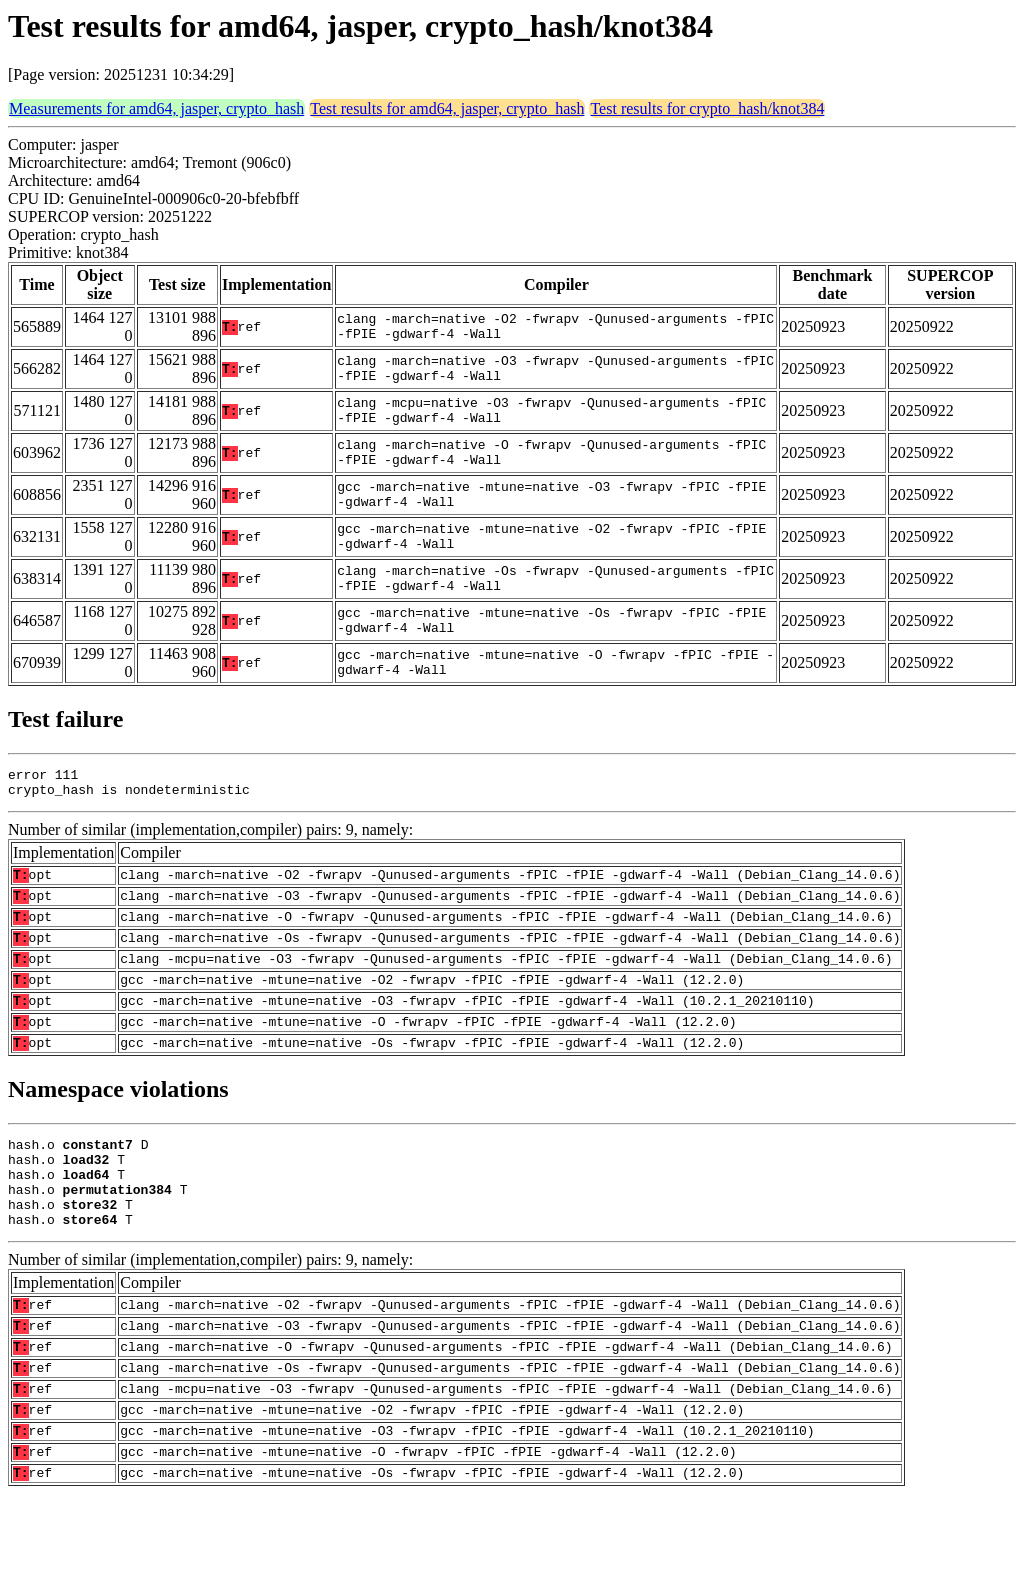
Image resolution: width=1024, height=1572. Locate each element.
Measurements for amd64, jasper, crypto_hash (156, 108)
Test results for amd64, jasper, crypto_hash (447, 108)
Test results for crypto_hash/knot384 (707, 108)
